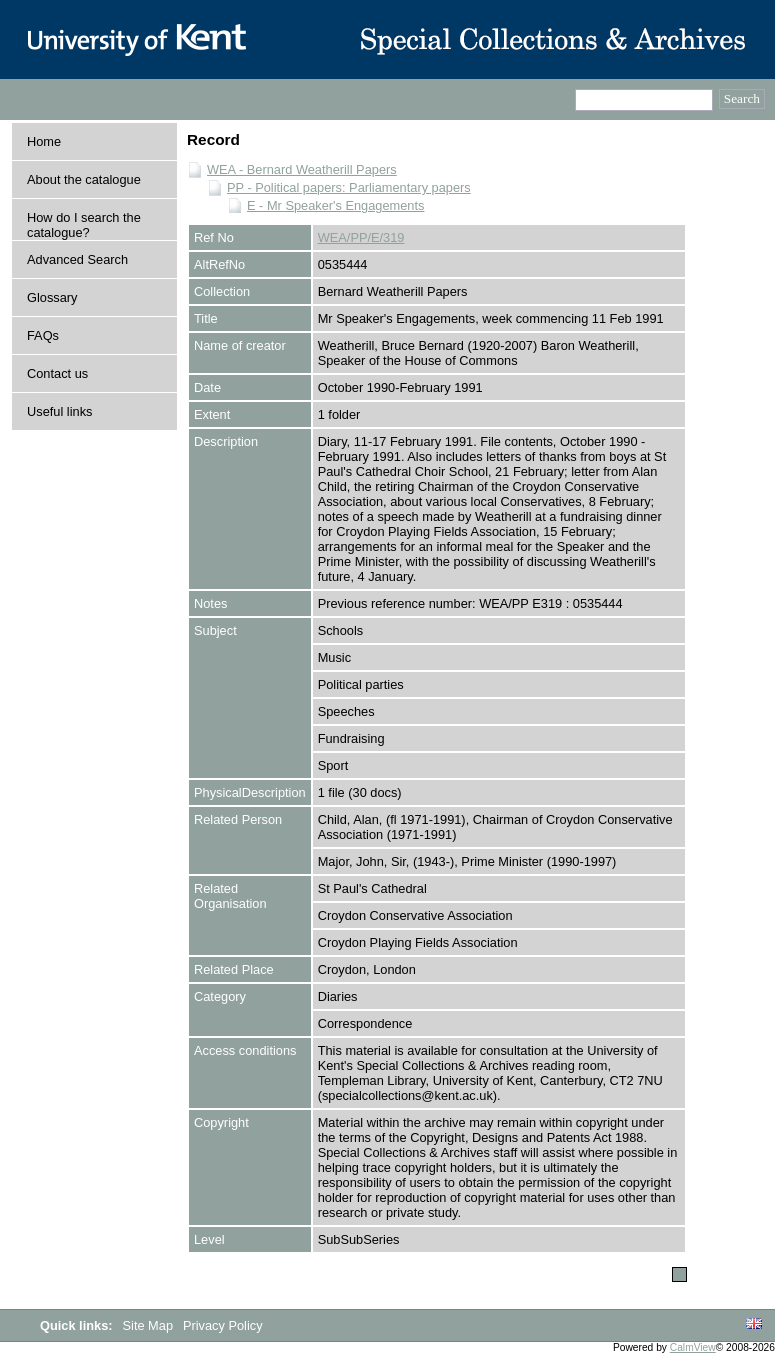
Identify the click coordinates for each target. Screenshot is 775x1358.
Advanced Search (77, 259)
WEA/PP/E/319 (361, 237)
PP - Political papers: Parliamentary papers (349, 187)
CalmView (693, 1347)
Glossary (52, 297)
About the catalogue (84, 179)
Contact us (57, 373)
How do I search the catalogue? (84, 225)
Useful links (59, 411)
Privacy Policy (223, 1325)
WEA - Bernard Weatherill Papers (302, 169)
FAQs (43, 335)
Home (44, 141)
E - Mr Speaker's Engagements (335, 205)
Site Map (150, 1325)
